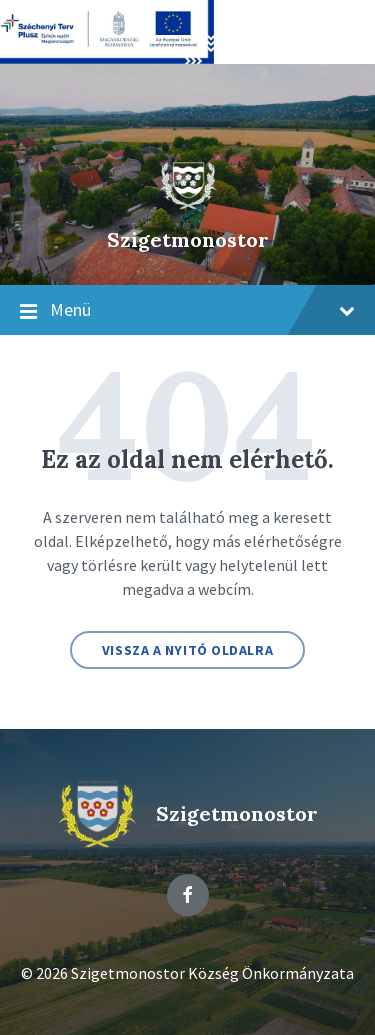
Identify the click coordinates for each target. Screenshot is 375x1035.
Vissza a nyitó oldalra (187, 650)
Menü (187, 311)
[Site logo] (188, 205)
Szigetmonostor (188, 239)
